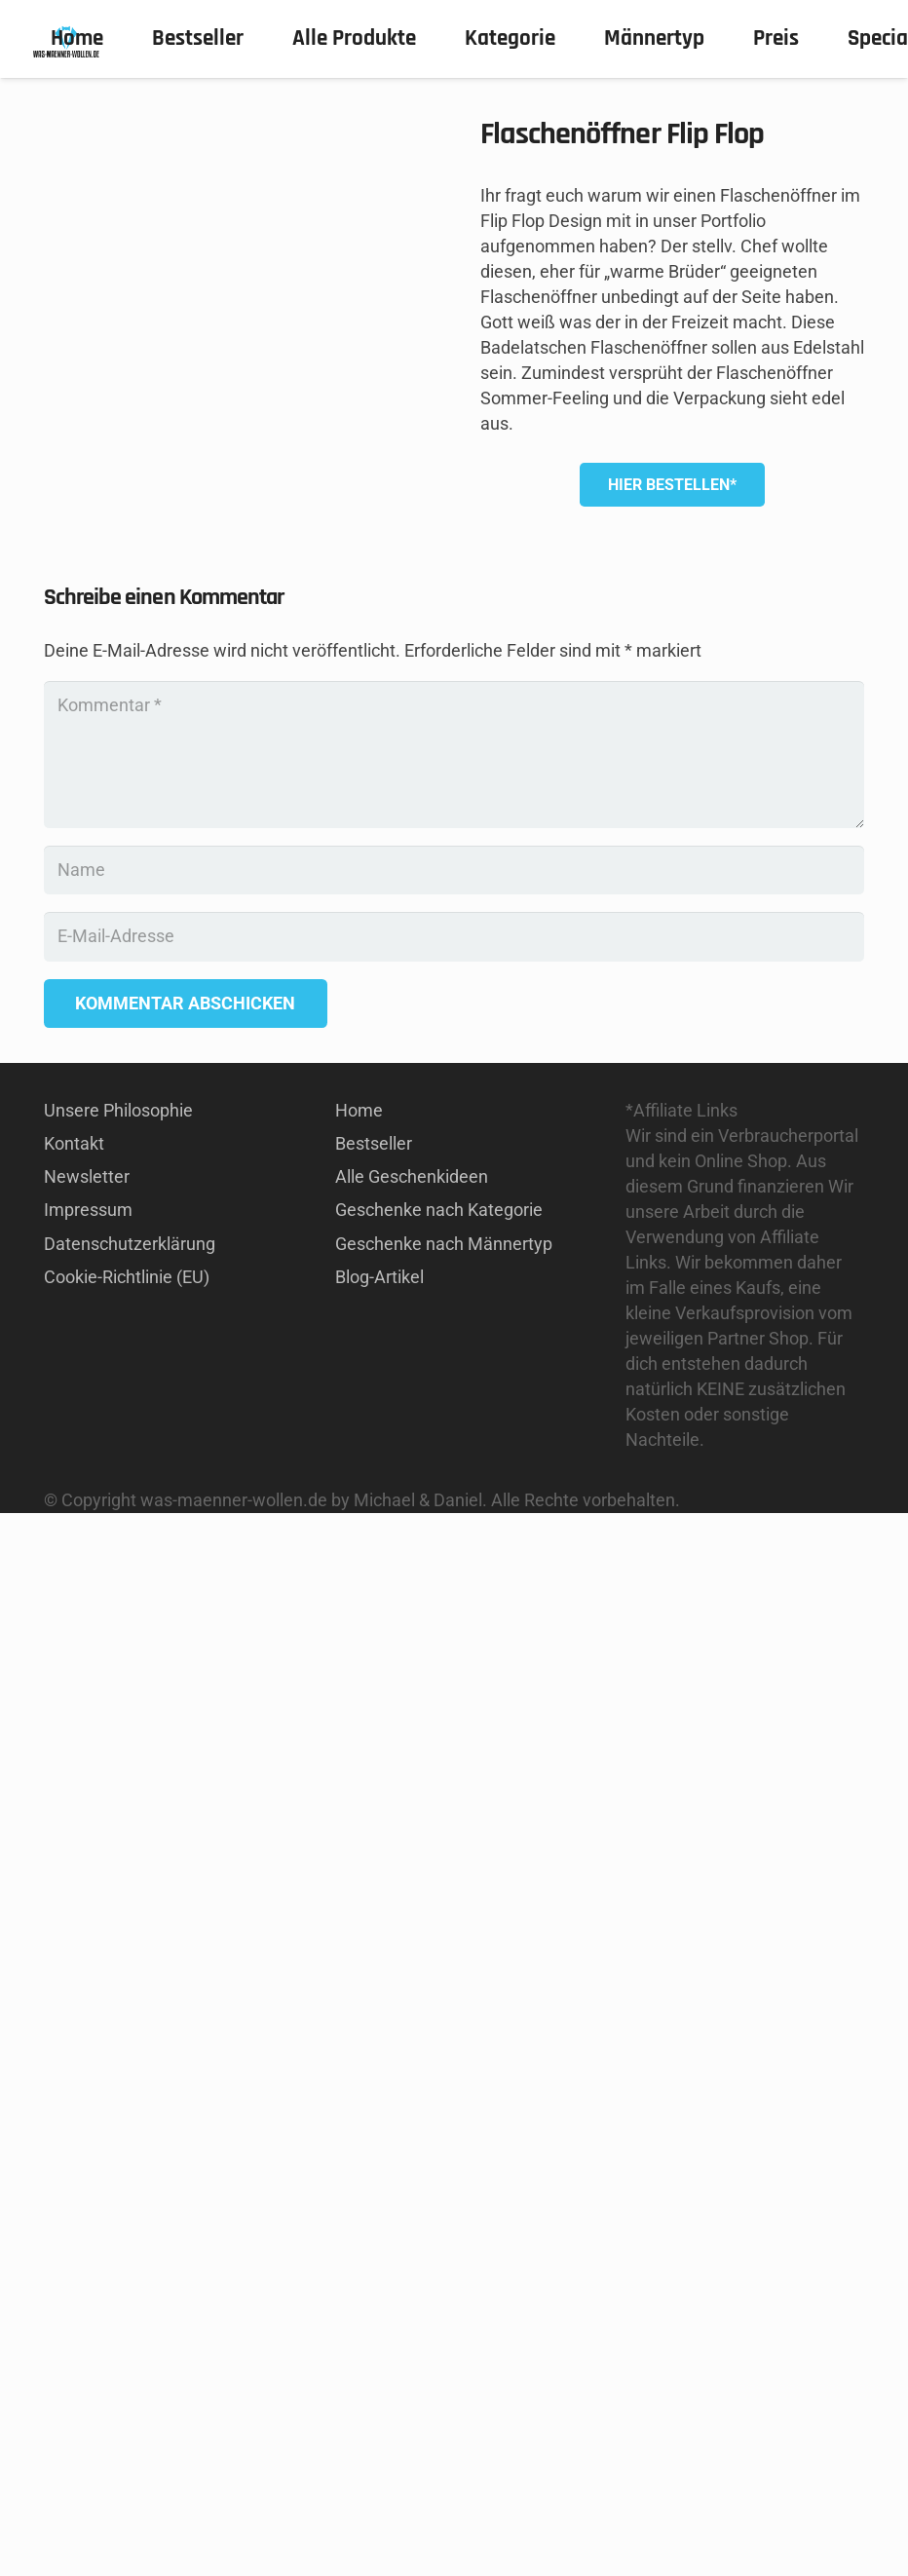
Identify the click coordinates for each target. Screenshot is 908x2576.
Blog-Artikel (379, 2340)
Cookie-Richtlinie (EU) (126, 2340)
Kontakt (74, 2206)
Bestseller (373, 2206)
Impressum (88, 2273)
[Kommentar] (454, 1817)
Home (359, 2173)
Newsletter (87, 2239)
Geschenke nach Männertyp (443, 2306)
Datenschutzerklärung (129, 2306)
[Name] (454, 1933)
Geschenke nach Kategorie (439, 2273)
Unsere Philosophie (118, 2173)
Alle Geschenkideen (411, 2239)
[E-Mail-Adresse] (454, 1999)
